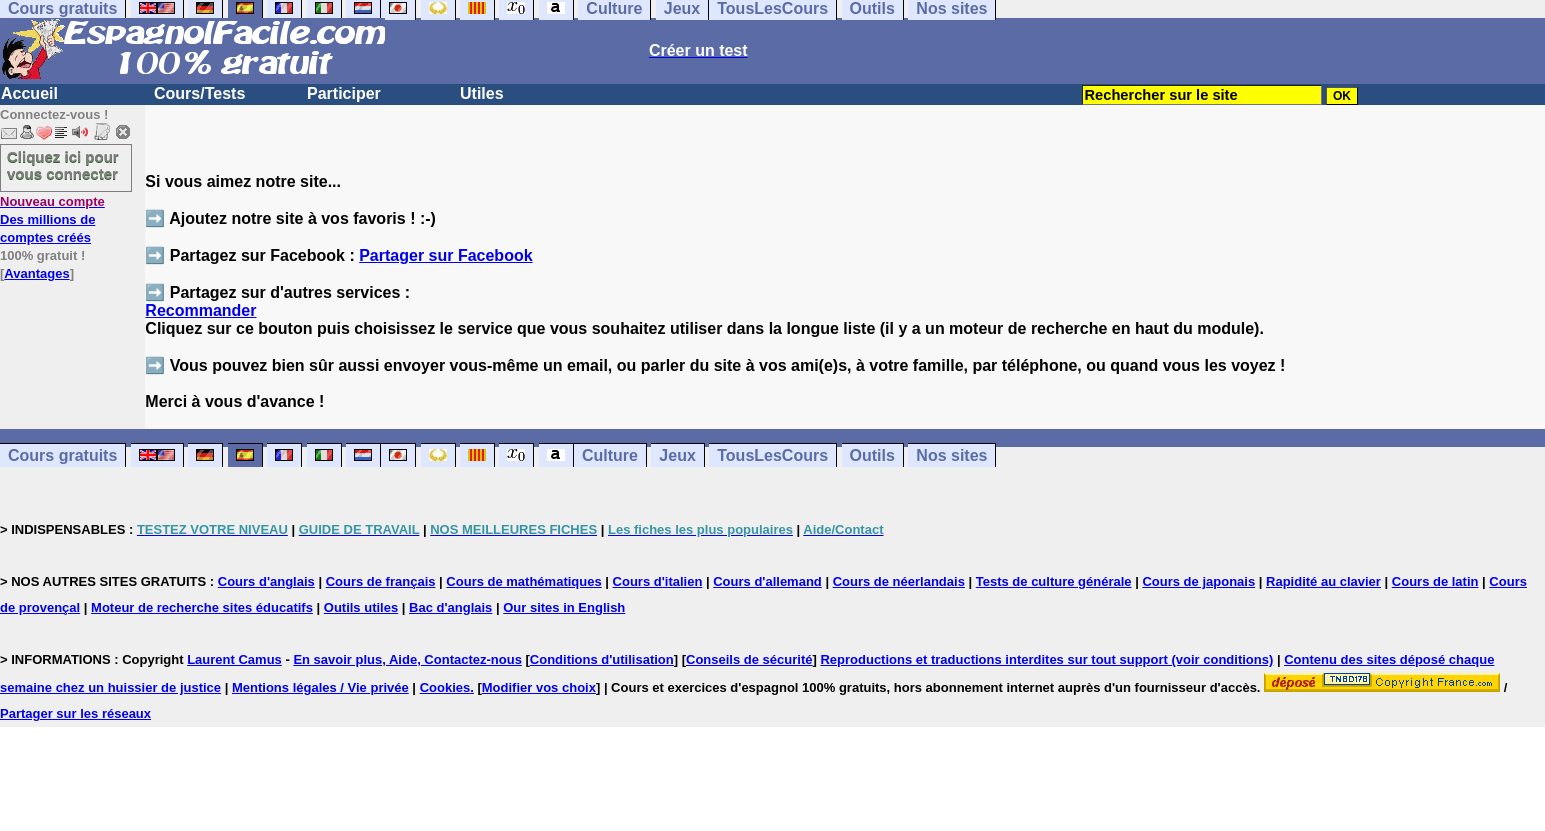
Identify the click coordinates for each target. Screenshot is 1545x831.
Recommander (200, 310)
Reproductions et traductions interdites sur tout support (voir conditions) (1046, 659)
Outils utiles (361, 607)
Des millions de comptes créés (52, 219)
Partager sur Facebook (445, 255)
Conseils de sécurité (749, 659)
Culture (610, 455)
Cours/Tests (199, 93)
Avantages (36, 273)
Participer (344, 93)
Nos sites (951, 455)
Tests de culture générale (1054, 581)
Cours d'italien (658, 581)
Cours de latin (1435, 581)
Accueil (29, 93)
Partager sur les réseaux (75, 713)
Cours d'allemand (767, 581)
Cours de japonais (1198, 581)
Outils (872, 455)
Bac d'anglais (450, 607)
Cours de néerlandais (899, 581)
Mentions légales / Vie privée (320, 687)
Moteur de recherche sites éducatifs (202, 607)
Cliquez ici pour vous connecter (63, 165)
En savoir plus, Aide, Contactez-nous (407, 659)
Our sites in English (564, 607)
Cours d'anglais (266, 581)
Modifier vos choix (539, 687)
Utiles (482, 93)
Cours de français (381, 581)
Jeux (677, 455)
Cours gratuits (62, 455)
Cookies (445, 687)
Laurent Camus (234, 659)
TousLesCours (772, 455)
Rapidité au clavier (1323, 581)
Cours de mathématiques (523, 581)
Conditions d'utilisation (602, 659)
